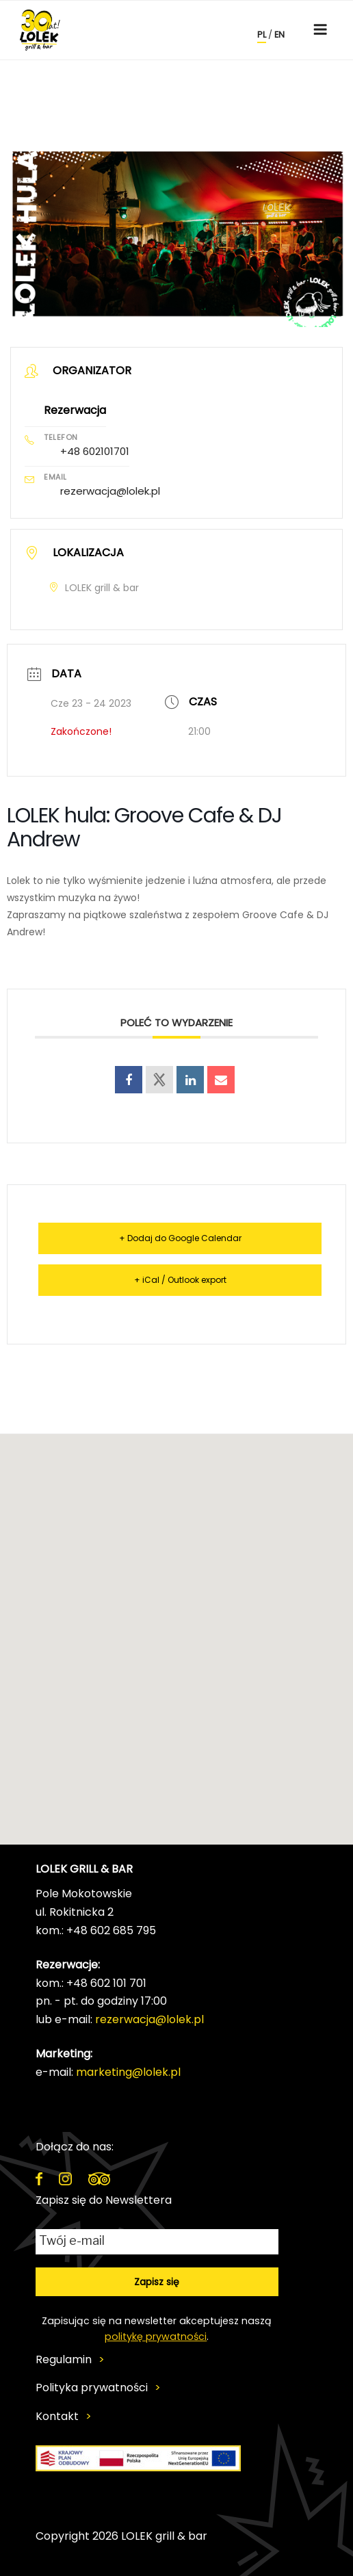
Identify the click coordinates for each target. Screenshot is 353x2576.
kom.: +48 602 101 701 (91, 1983)
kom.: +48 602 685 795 (96, 1930)
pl (261, 34)
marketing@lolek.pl (128, 2072)
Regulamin (64, 2360)
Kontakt (57, 2417)
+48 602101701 (94, 451)
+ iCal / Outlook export (180, 1280)
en (279, 34)
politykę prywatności (156, 2337)
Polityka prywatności (92, 2388)
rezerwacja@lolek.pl (110, 491)
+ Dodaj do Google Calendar (180, 1238)
